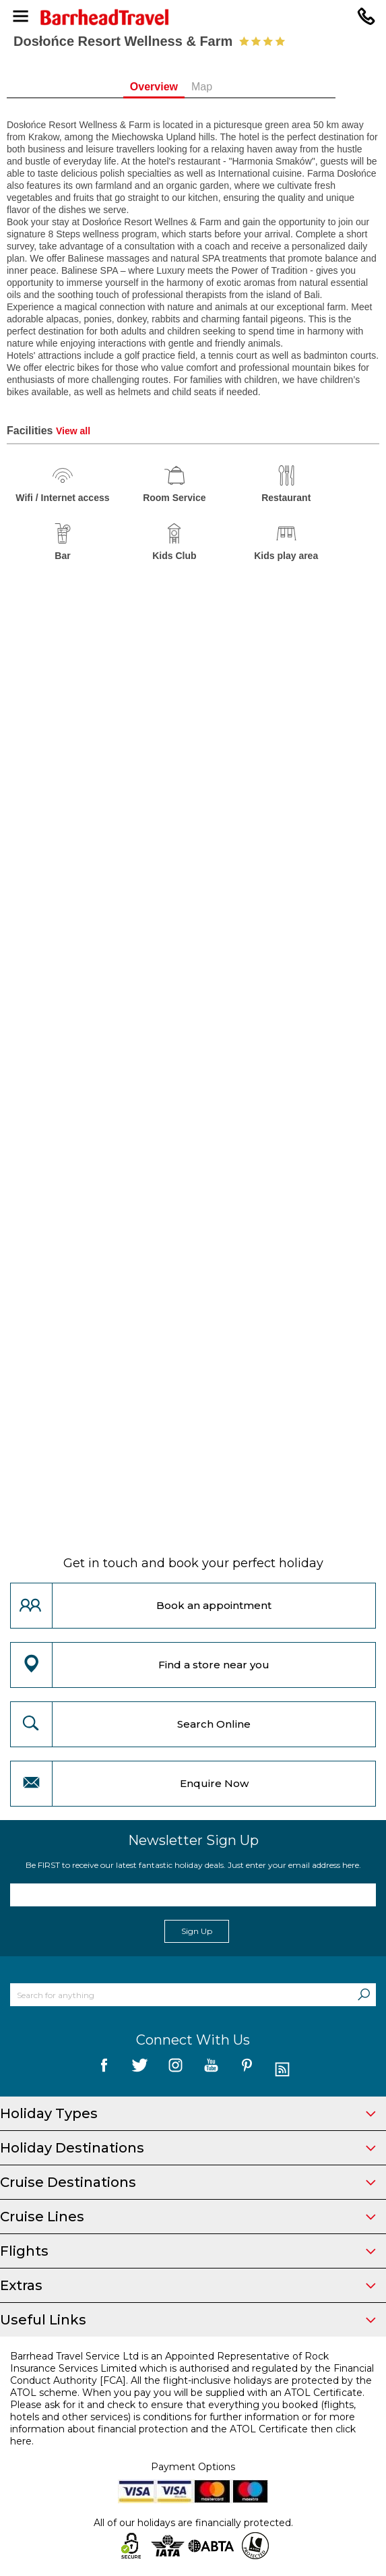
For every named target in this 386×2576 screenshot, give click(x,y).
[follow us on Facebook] (104, 2069)
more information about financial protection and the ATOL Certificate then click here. (183, 2429)
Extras (188, 2285)
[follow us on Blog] (282, 2069)
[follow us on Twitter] (140, 2069)
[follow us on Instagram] (175, 2069)
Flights (188, 2251)
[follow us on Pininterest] (247, 2069)
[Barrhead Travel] (193, 17)
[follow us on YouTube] (211, 2069)
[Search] (364, 1994)
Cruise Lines (188, 2216)
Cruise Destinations (188, 2182)
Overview (175, 86)
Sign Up (196, 1931)
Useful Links (188, 2320)
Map (224, 86)
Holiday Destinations (188, 2148)
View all (73, 431)
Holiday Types (188, 2113)
